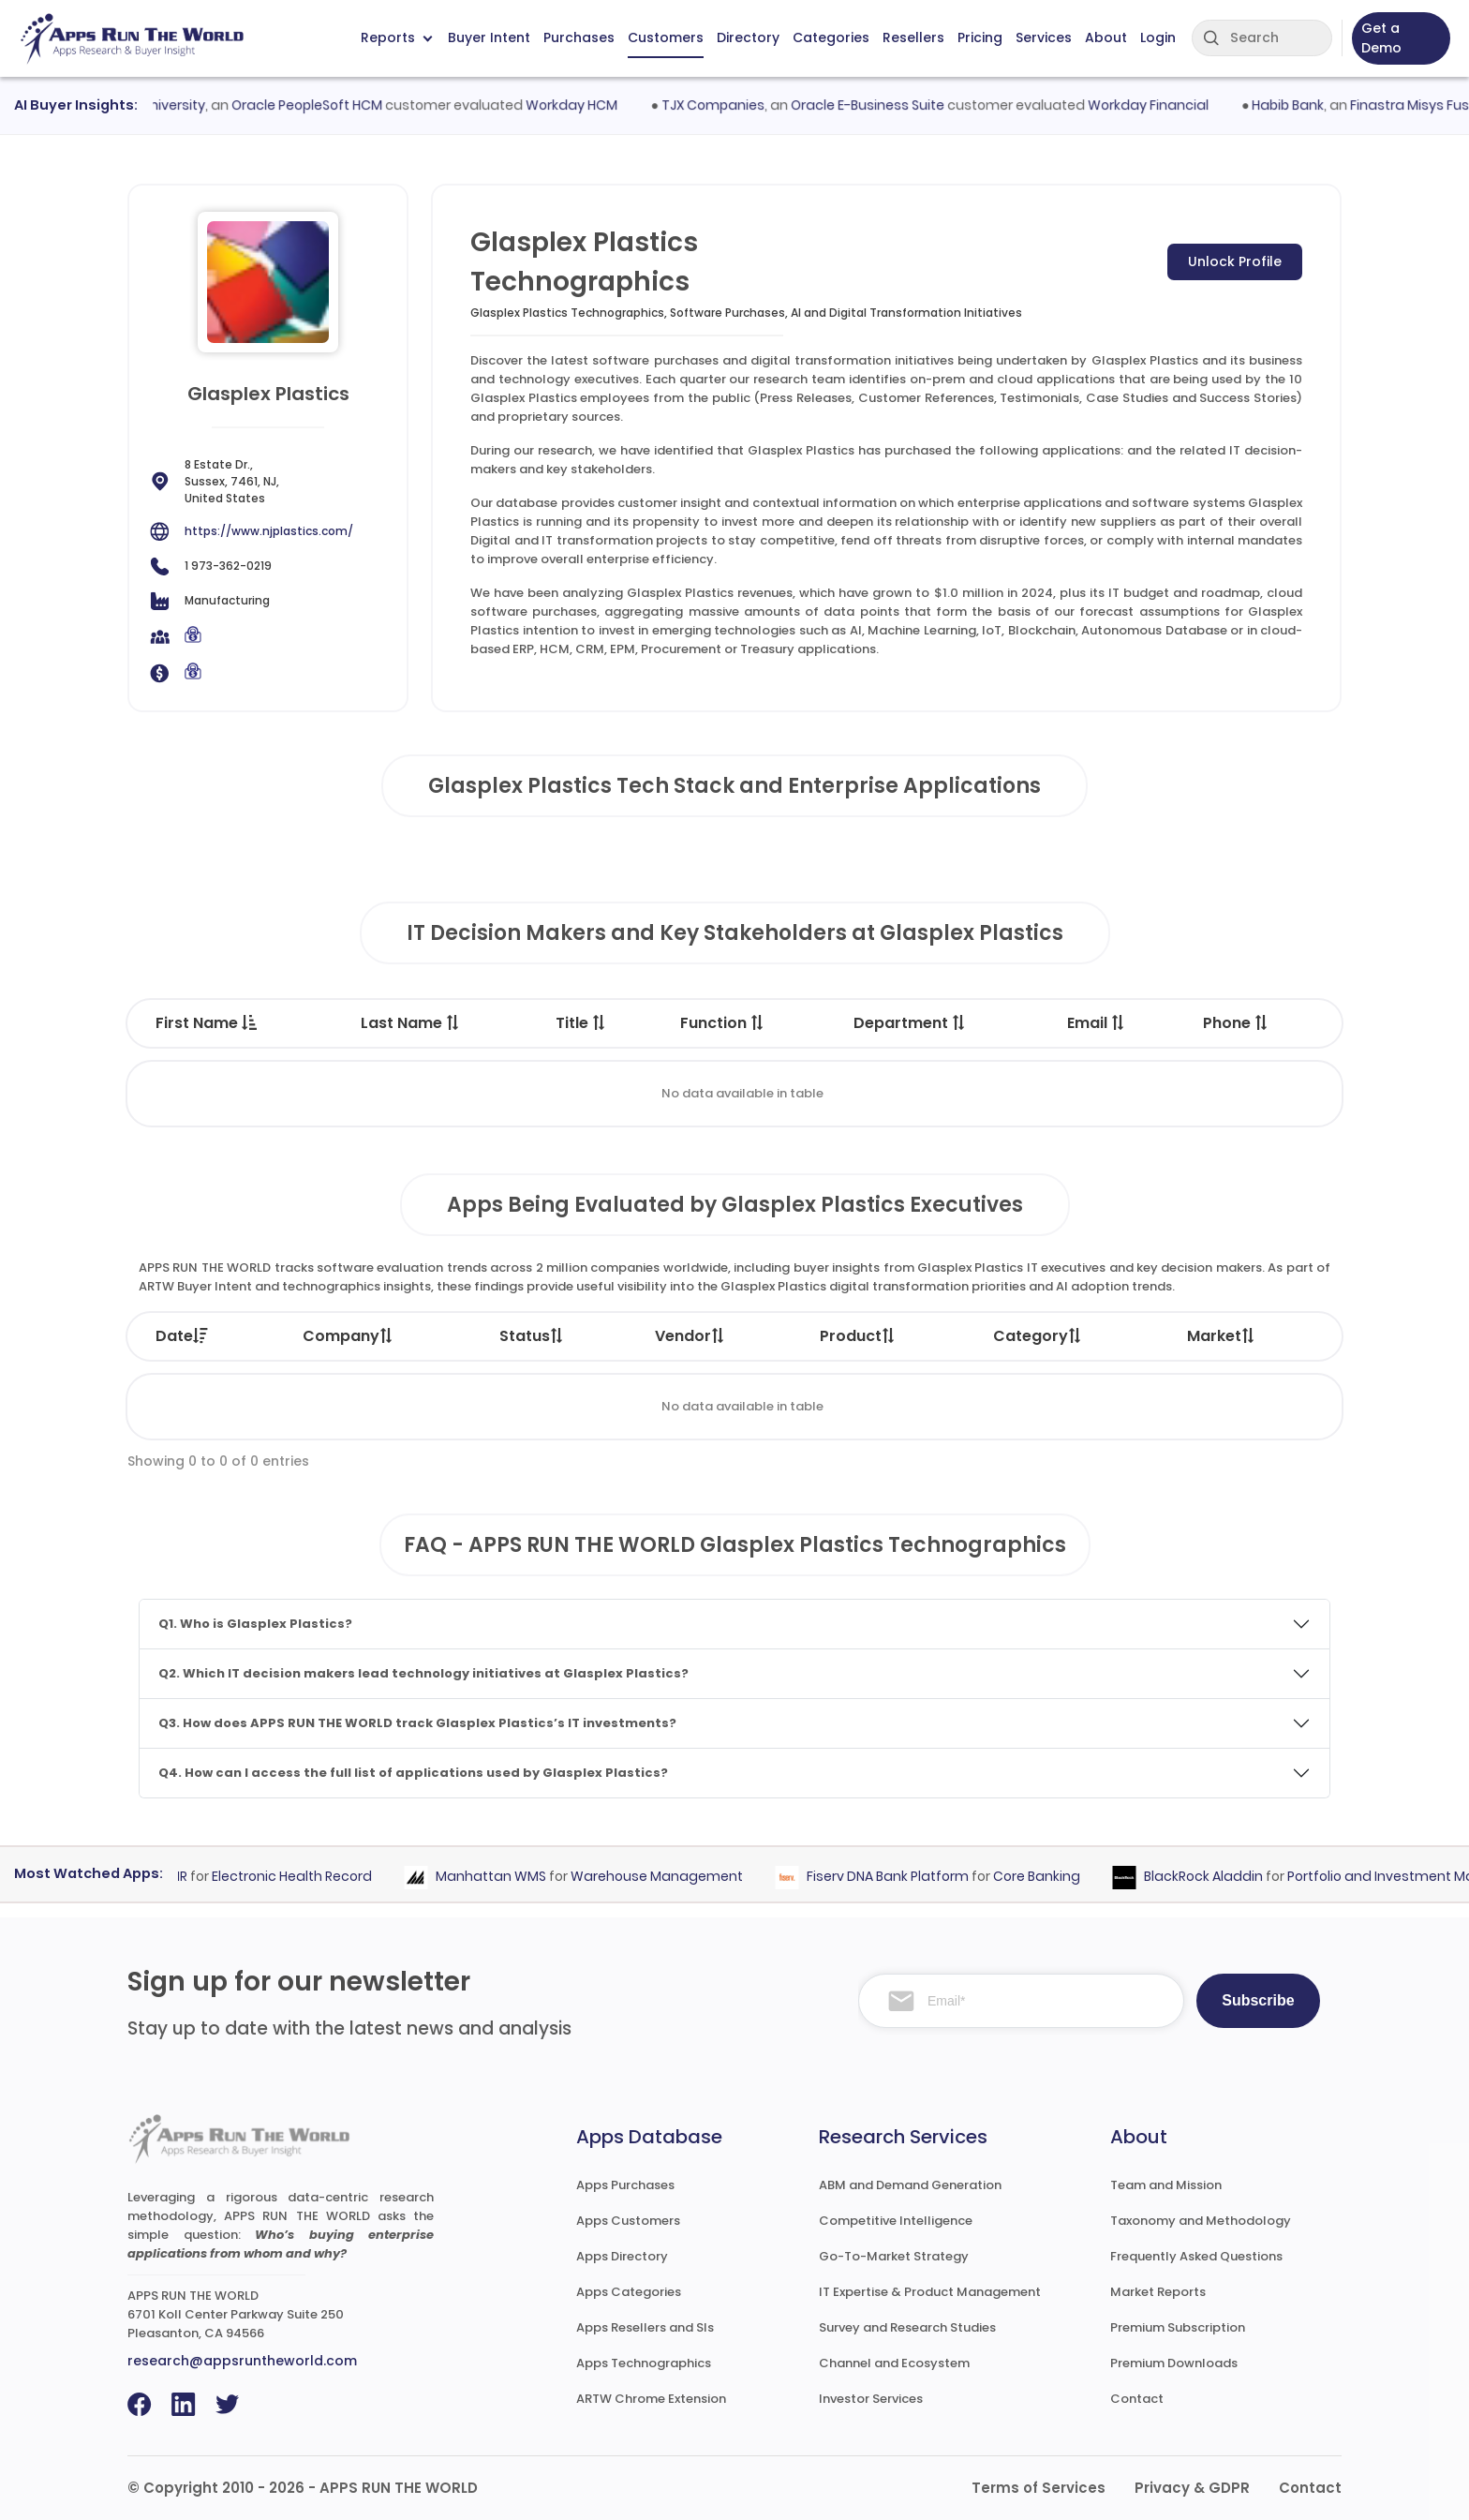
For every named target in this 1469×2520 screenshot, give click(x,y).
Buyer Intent (489, 37)
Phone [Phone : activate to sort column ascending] (1236, 1023)
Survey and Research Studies (907, 2327)
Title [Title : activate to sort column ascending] (581, 1023)
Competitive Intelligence (895, 2220)
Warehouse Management (665, 1876)
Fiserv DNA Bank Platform (896, 1876)
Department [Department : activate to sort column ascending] (910, 1023)
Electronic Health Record (300, 1876)
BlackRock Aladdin (1211, 1876)
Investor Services (871, 2399)
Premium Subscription (1177, 2327)
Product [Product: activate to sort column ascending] (858, 1336)
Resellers (913, 37)
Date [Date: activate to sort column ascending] (182, 1336)
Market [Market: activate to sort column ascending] (1221, 1336)
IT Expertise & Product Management (930, 2292)
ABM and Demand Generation (910, 2185)
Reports (396, 37)
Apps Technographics (643, 2363)
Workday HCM (582, 105)
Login (1158, 37)
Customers (666, 37)
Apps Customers (628, 2220)
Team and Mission (1166, 2185)
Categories (831, 37)
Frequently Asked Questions (1196, 2256)
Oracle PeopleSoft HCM (317, 105)
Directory (748, 37)
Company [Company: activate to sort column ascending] (348, 1336)
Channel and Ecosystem (894, 2363)
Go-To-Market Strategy (894, 2256)
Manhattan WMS (499, 1876)
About (1106, 37)
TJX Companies (723, 105)
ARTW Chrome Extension (651, 2399)
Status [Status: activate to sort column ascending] (532, 1336)
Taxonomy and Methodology (1200, 2220)
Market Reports (1158, 2292)
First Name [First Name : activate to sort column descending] (206, 1023)
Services (1044, 37)
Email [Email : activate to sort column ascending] (1096, 1023)
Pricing (979, 37)
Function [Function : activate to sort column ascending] (722, 1023)
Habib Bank (1298, 105)
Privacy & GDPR (1192, 2488)
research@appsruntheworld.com (242, 2360)
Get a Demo (1381, 38)
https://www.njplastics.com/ (269, 531)
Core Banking (1045, 1876)
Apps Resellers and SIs (645, 2327)
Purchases (579, 37)
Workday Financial (1158, 105)
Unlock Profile (1235, 261)
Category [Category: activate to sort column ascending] (1038, 1336)
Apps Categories (628, 2292)
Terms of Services (1038, 2488)
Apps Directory (622, 2256)
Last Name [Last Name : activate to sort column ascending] (411, 1023)
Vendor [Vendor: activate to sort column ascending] (690, 1336)
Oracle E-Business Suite (878, 105)
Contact (1137, 2399)
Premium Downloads (1174, 2363)
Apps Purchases (625, 2185)
